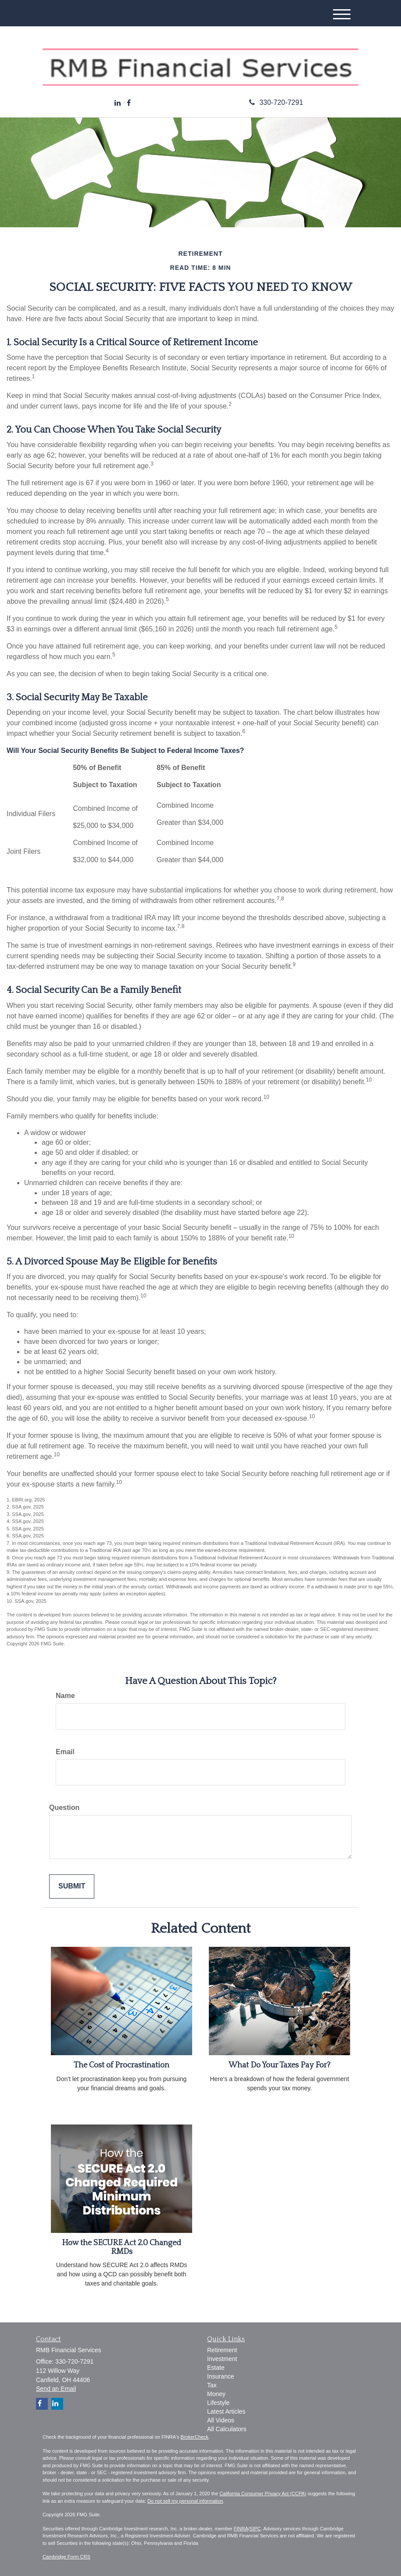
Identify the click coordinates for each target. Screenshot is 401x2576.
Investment (222, 2358)
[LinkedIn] (118, 103)
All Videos (220, 2420)
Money (216, 2393)
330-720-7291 (276, 102)
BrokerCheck (195, 2437)
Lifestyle (218, 2402)
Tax (212, 2385)
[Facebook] (129, 103)
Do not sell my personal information (185, 2501)
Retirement (222, 2350)
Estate (216, 2367)
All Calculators (226, 2429)
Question (64, 1807)
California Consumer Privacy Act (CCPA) (262, 2493)
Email (65, 1752)
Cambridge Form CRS (66, 2556)
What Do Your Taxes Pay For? (279, 2065)
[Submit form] (71, 1886)
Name (65, 1695)
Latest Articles (226, 2411)
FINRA (241, 2528)
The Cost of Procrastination (121, 2065)
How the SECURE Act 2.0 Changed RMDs (121, 2247)
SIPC (255, 2528)
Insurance (220, 2376)
